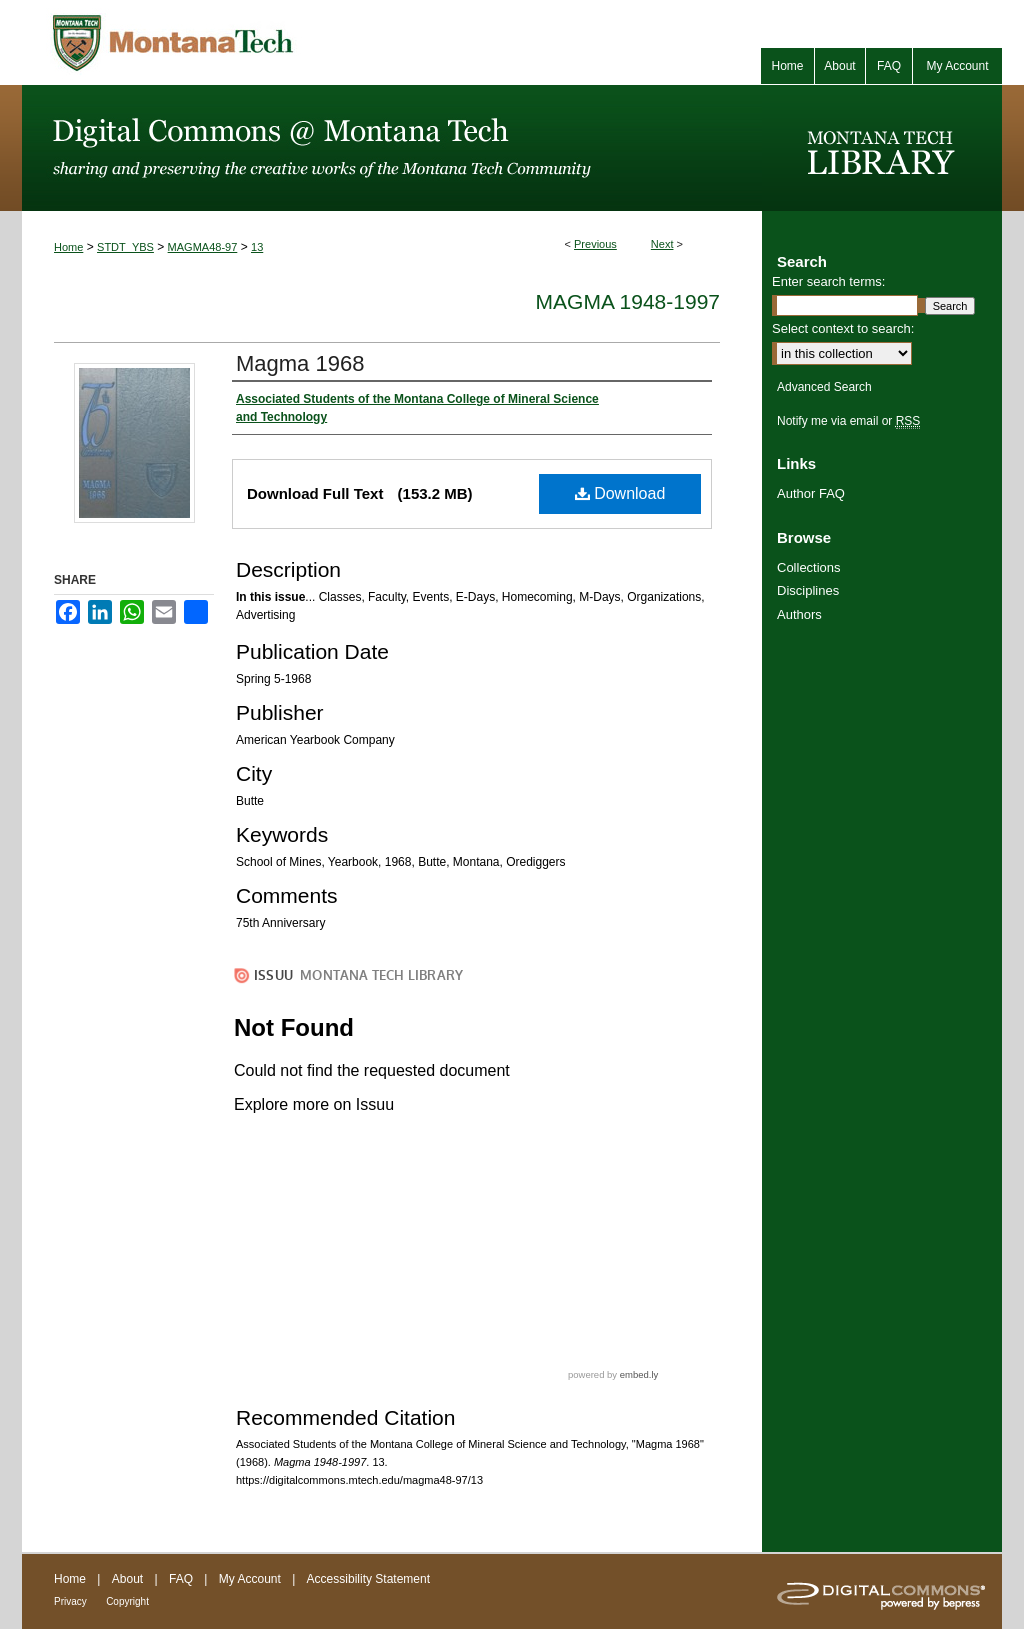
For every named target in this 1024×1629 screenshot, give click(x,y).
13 (257, 247)
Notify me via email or (848, 421)
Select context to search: (843, 328)
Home (68, 247)
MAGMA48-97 (203, 247)
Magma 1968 (300, 363)
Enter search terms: (828, 281)
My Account (250, 1579)
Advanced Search (824, 387)
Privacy (70, 1601)
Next (662, 244)
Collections (809, 567)
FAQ (181, 1579)
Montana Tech (262, 42)
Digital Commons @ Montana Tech (392, 148)
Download (620, 493)
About (127, 1579)
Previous (595, 244)
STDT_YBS (125, 247)
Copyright (127, 1601)
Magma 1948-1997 (628, 301)
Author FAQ (811, 493)
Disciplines (808, 590)
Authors (799, 614)
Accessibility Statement (368, 1579)
